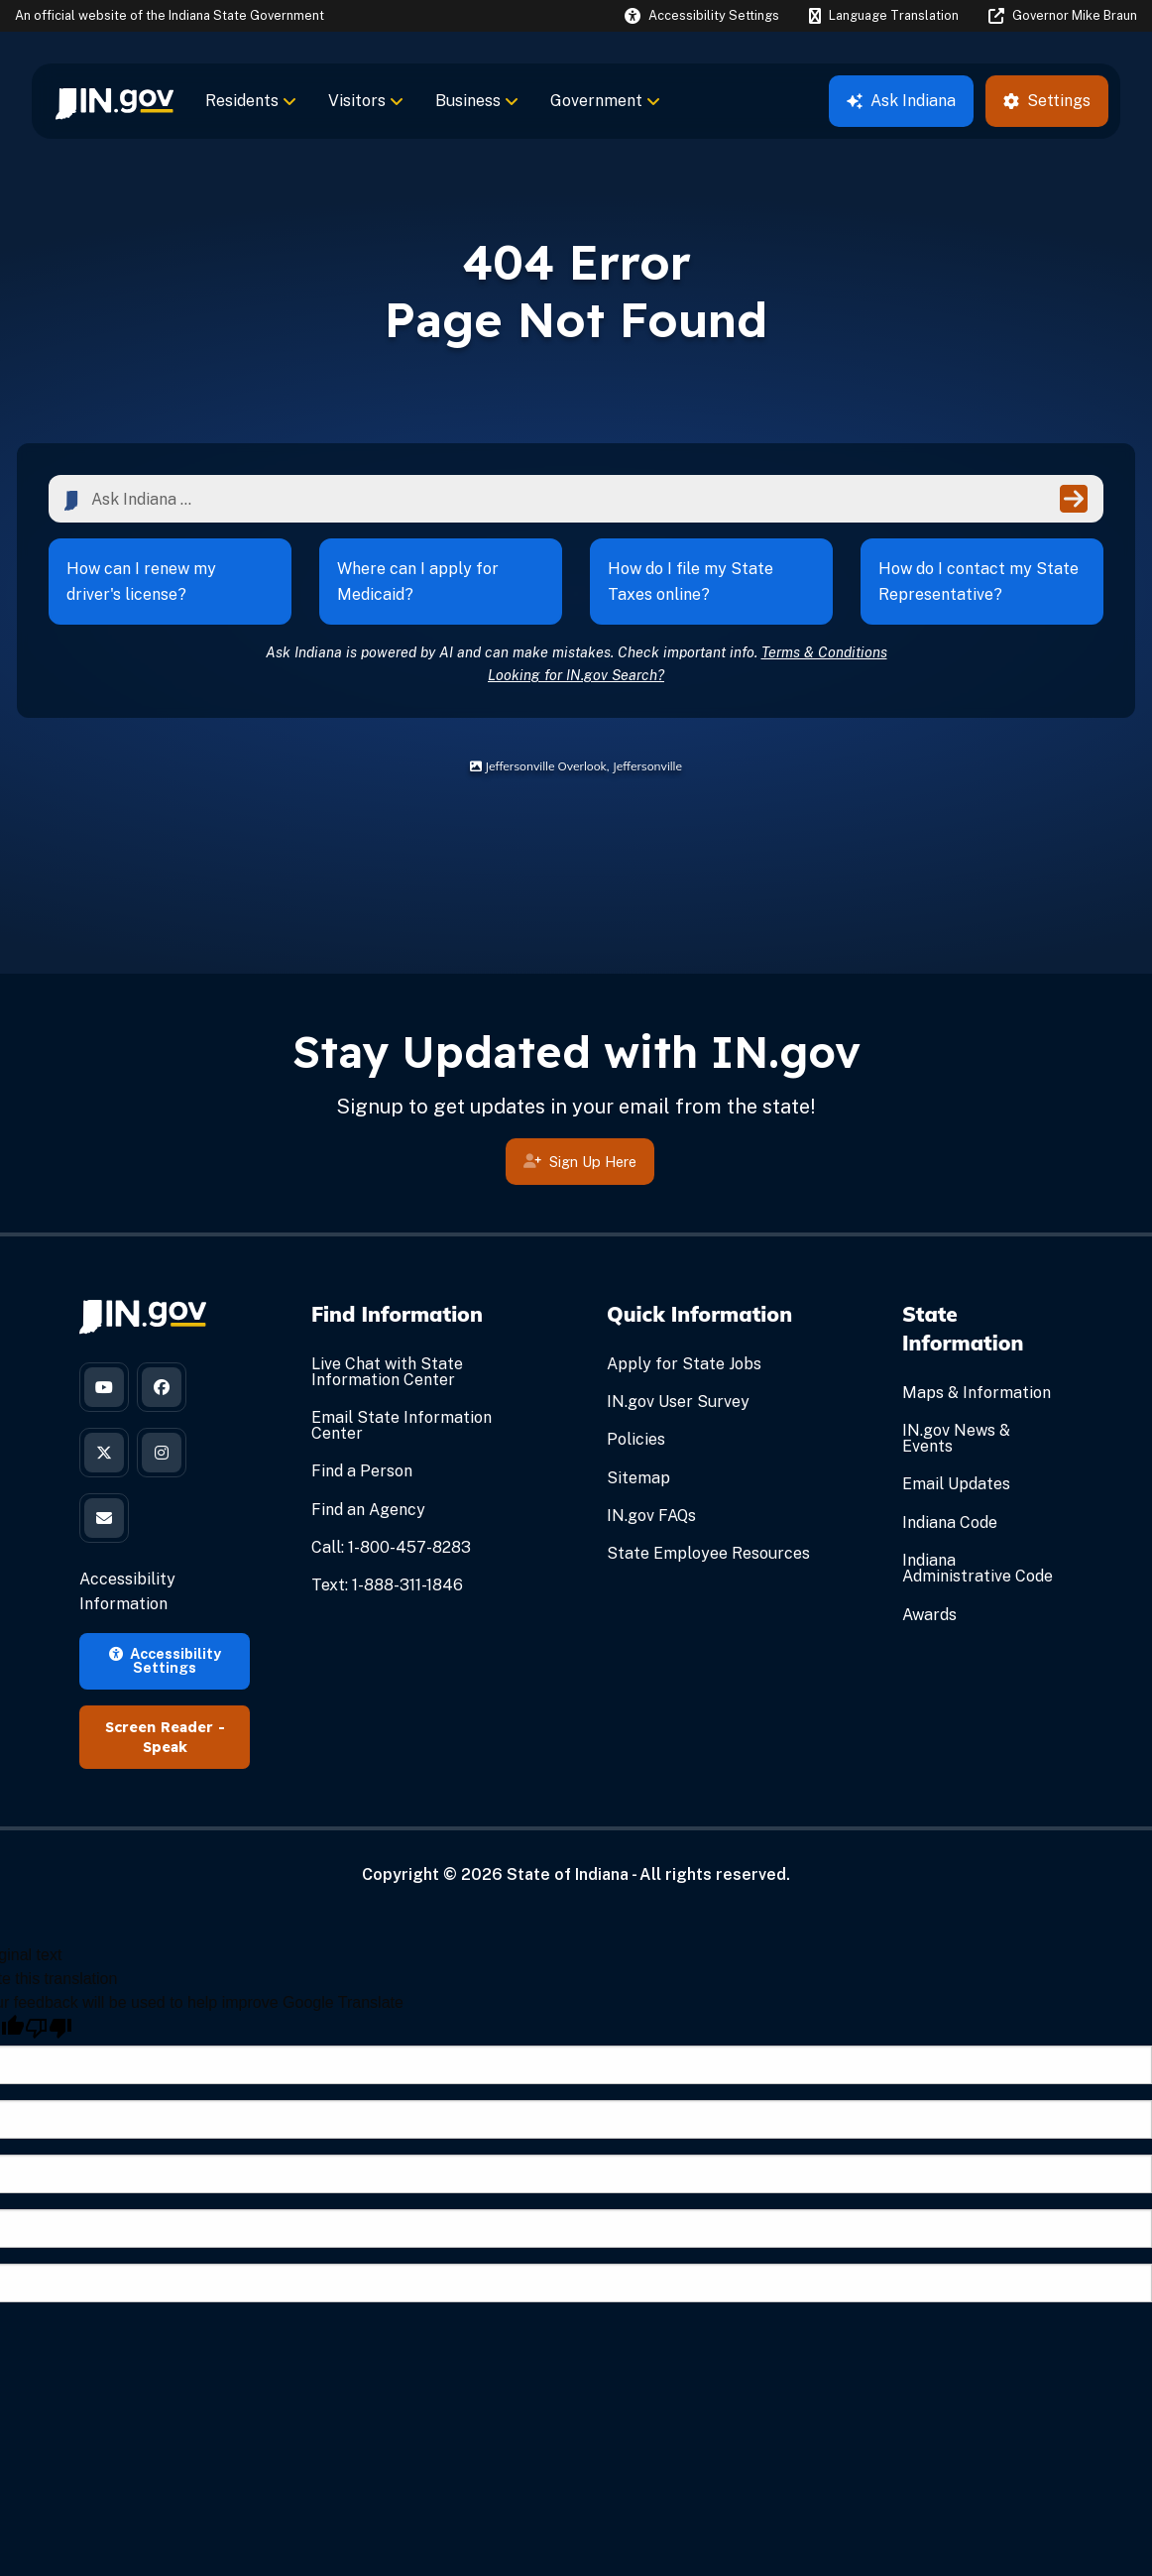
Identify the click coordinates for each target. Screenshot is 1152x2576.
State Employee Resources (708, 1553)
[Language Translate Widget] (883, 16)
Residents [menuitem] (250, 100)
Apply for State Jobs (684, 1363)
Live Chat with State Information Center (387, 1371)
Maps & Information (976, 1392)
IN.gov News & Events (956, 1438)
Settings (1047, 100)
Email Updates (956, 1483)
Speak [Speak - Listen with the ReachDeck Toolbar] (165, 1747)
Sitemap (638, 1477)
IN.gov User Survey (678, 1401)
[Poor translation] (48, 2028)
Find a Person (361, 1471)
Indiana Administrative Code (977, 1568)
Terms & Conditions (824, 652)
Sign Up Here (579, 1164)
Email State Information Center (401, 1425)
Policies (636, 1439)
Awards (929, 1614)
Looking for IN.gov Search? (576, 674)
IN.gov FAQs (651, 1515)
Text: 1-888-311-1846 (387, 1585)
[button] (702, 15)
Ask (901, 100)
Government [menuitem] (605, 100)
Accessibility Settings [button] (165, 1660)
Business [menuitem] (476, 100)
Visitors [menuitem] (365, 100)
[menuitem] (114, 101)
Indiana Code (949, 1522)
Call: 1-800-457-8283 (391, 1547)
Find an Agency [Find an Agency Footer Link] (368, 1509)
